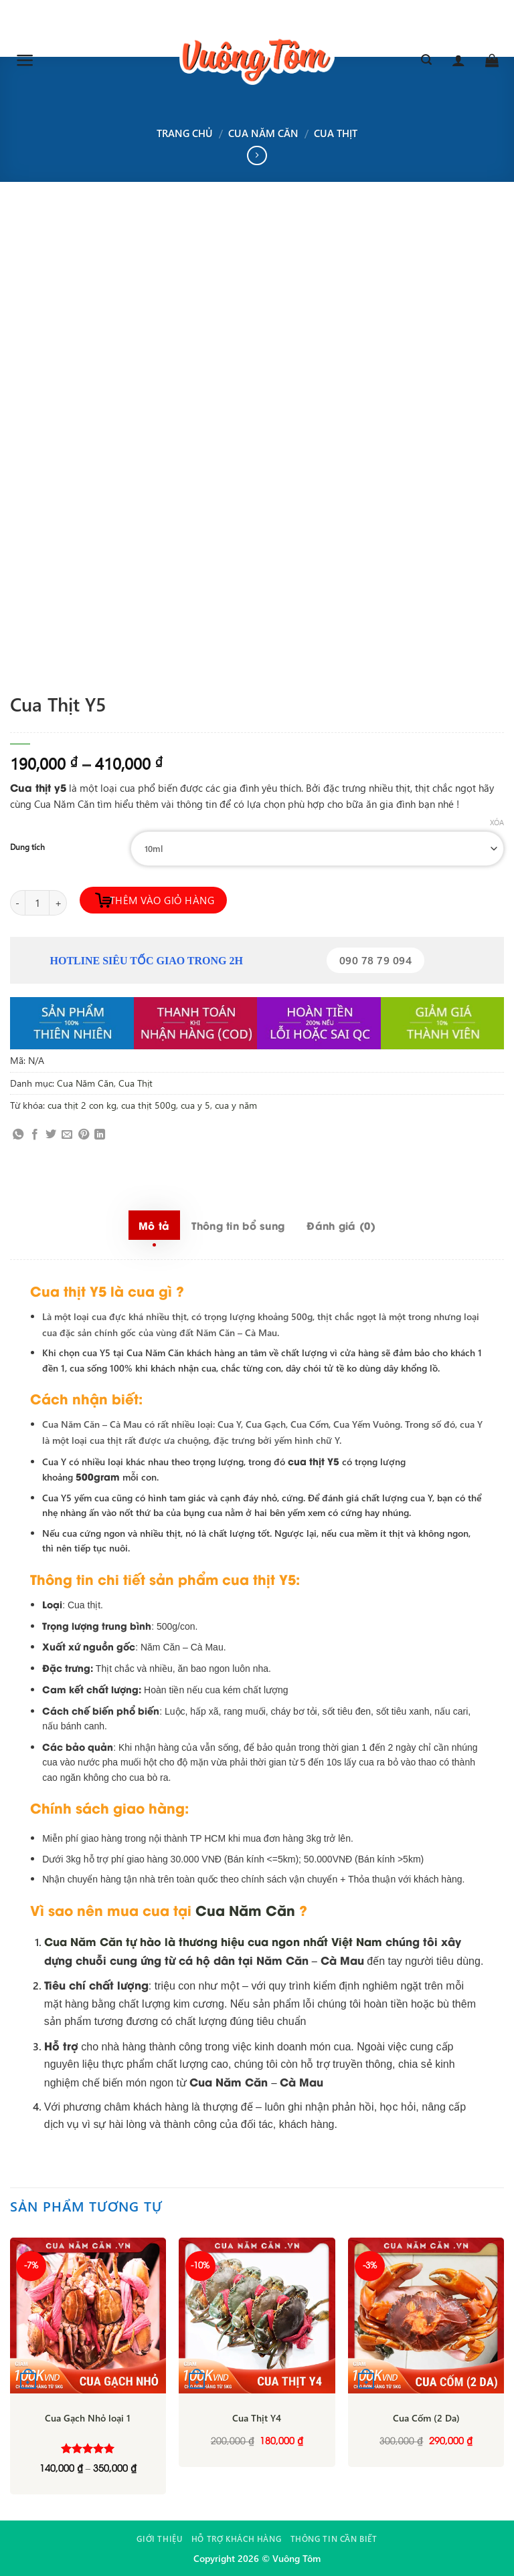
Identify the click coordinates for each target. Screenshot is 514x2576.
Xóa (497, 822)
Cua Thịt (335, 133)
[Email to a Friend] (67, 1135)
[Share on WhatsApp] (18, 1135)
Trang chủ (185, 133)
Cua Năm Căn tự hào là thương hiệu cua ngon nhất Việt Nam (213, 1941)
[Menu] (25, 60)
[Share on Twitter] (51, 1135)
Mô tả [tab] (154, 1225)
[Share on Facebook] (34, 1135)
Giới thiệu (159, 2538)
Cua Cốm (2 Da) (426, 2418)
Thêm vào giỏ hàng (162, 900)
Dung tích (27, 847)
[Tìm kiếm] (426, 59)
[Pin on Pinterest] (83, 1135)
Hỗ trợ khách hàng (236, 2538)
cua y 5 (195, 1105)
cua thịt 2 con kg (82, 1105)
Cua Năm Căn (263, 133)
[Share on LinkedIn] (99, 1135)
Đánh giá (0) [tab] (341, 1225)
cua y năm (236, 1105)
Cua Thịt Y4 (256, 2418)
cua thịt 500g (148, 1105)
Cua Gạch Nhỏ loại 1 (88, 2418)
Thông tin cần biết (333, 2538)
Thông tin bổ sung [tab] (237, 1225)
